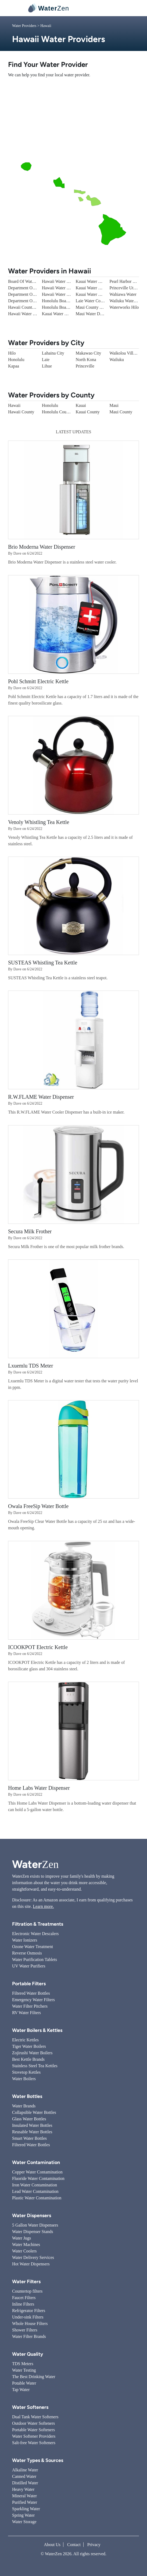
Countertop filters (27, 2291)
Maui (114, 405)
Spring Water (23, 2515)
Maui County (120, 412)
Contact (74, 2544)
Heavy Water (23, 2489)
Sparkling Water (26, 2508)
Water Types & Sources (37, 2460)
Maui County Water (93, 307)
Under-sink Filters (28, 2317)
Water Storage (24, 2521)
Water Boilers (24, 2078)
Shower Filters (24, 2330)
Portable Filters (29, 1984)
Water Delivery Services (33, 2257)
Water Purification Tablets (34, 1959)
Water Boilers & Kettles (37, 2030)
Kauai (81, 405)
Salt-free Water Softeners (33, 2442)
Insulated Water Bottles (32, 2125)
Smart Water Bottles (29, 2138)
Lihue (47, 366)
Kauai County (88, 412)
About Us (52, 2544)
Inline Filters (23, 2304)
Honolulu (16, 359)
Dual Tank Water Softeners (35, 2416)
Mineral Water (24, 2495)
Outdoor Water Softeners (33, 2423)
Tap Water (21, 2389)
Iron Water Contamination (34, 2185)
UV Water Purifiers (28, 1966)
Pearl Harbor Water (126, 281)
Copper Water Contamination (37, 2172)
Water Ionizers (24, 1940)
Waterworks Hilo (124, 307)
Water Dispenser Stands (32, 2231)
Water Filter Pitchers (30, 2006)
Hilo (12, 353)
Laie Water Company (94, 300)
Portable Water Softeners (33, 2429)
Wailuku (116, 359)
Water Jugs (21, 2238)
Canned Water (24, 2476)
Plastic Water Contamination (36, 2198)
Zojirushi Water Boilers (32, 2053)
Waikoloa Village (124, 353)
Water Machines (26, 2244)
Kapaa (13, 366)
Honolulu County (57, 412)
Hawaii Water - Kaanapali (64, 281)
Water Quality (27, 2354)
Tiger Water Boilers (29, 2046)
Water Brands (23, 2106)
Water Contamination (36, 2162)
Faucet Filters (24, 2297)
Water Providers (24, 26)
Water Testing (24, 2370)
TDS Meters (22, 2363)
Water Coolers (24, 2251)
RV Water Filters (26, 2012)
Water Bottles (27, 2096)
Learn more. (43, 1906)
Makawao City (88, 353)
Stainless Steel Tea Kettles (35, 2065)
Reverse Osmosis (27, 1953)
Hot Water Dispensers (31, 2264)
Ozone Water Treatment (32, 1946)
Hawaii (14, 405)
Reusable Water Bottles (32, 2132)
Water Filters (26, 2282)
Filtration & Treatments (37, 1924)
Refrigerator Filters (28, 2310)
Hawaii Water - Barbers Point (33, 313)
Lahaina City (53, 353)
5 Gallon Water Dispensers (35, 2225)
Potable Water (24, 2383)
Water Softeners (30, 2407)
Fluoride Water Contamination (38, 2178)
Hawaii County (21, 412)
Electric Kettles (25, 2040)
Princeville (85, 366)
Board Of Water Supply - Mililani (37, 281)
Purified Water (24, 2502)
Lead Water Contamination (35, 2191)
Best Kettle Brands (28, 2059)
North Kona (86, 359)
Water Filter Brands (29, 2336)
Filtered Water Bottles (31, 1993)
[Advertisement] (73, 120)
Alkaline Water (25, 2470)
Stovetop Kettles (26, 2072)
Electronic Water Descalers (35, 1933)
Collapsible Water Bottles (34, 2112)
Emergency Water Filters (33, 1999)
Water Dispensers (31, 2215)
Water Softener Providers (33, 2436)
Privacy (94, 2544)
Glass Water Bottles (29, 2119)
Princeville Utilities (126, 288)
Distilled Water (25, 2483)
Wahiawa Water (123, 294)
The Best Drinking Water (33, 2376)
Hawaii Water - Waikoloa (63, 294)
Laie (45, 359)
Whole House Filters (30, 2323)
